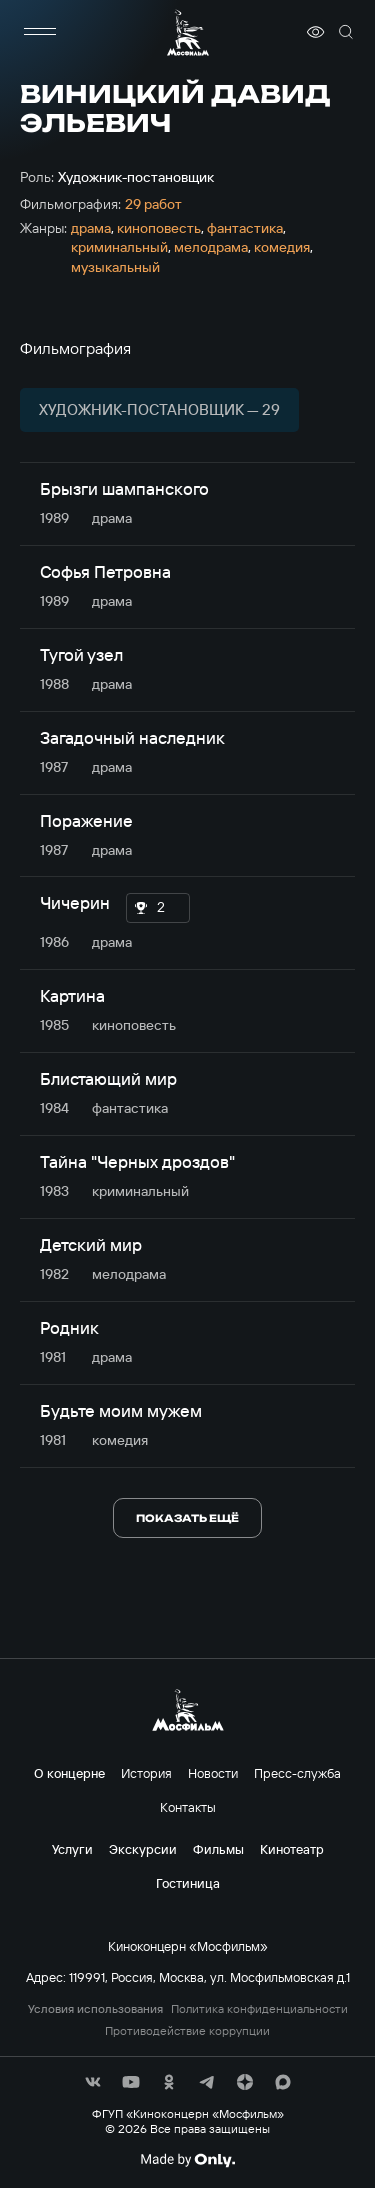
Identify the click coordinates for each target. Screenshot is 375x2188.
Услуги (72, 1849)
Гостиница (188, 1883)
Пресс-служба (297, 1773)
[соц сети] (93, 2082)
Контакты (188, 1807)
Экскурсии (143, 1849)
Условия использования (95, 2009)
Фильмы (218, 1849)
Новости (213, 1773)
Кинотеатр (292, 1849)
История (146, 1773)
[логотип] (188, 32)
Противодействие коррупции (187, 2031)
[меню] (40, 32)
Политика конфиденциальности (259, 2009)
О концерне (69, 1773)
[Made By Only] (187, 2160)
